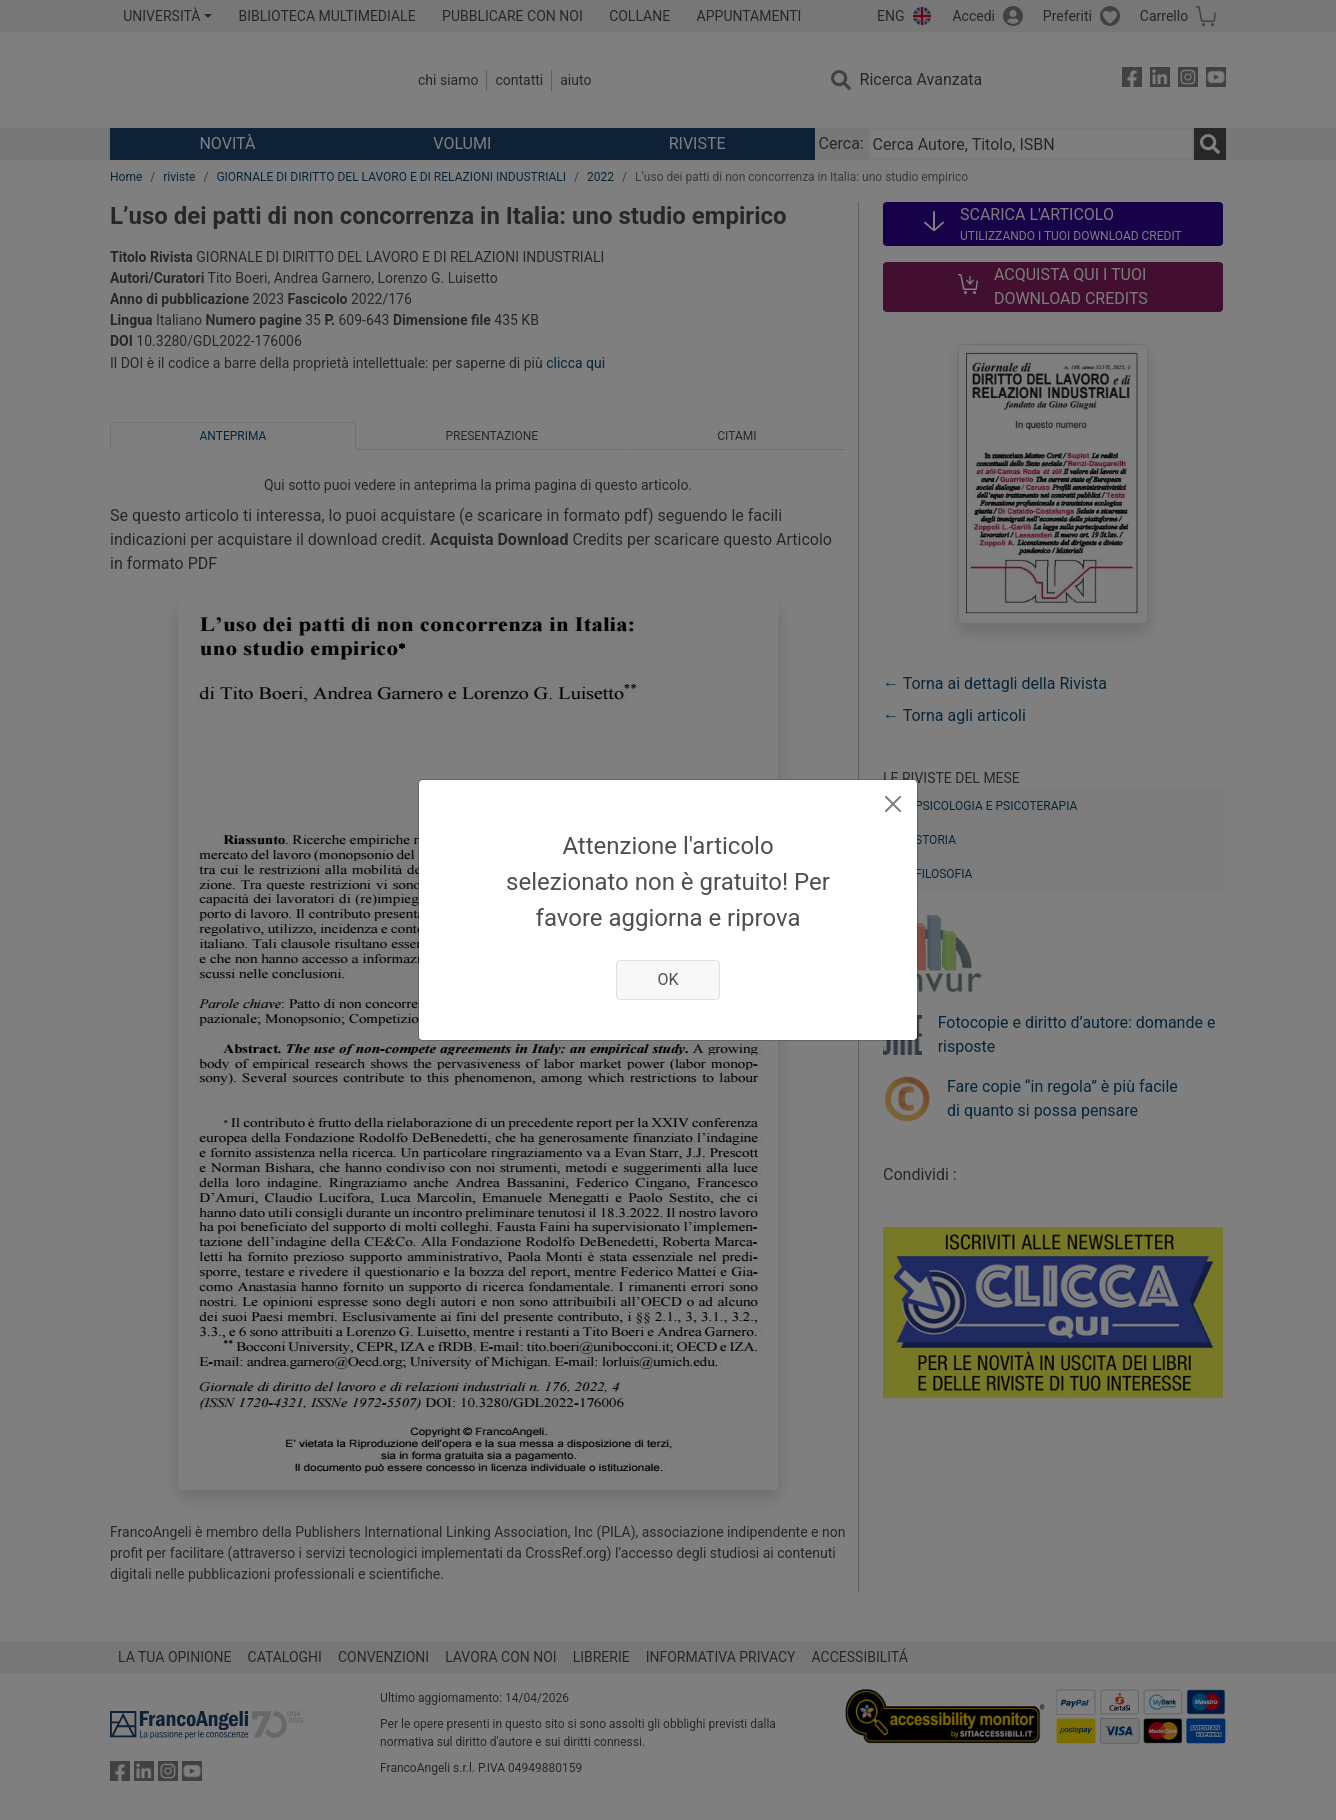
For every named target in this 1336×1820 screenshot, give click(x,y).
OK (667, 979)
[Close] (893, 804)
